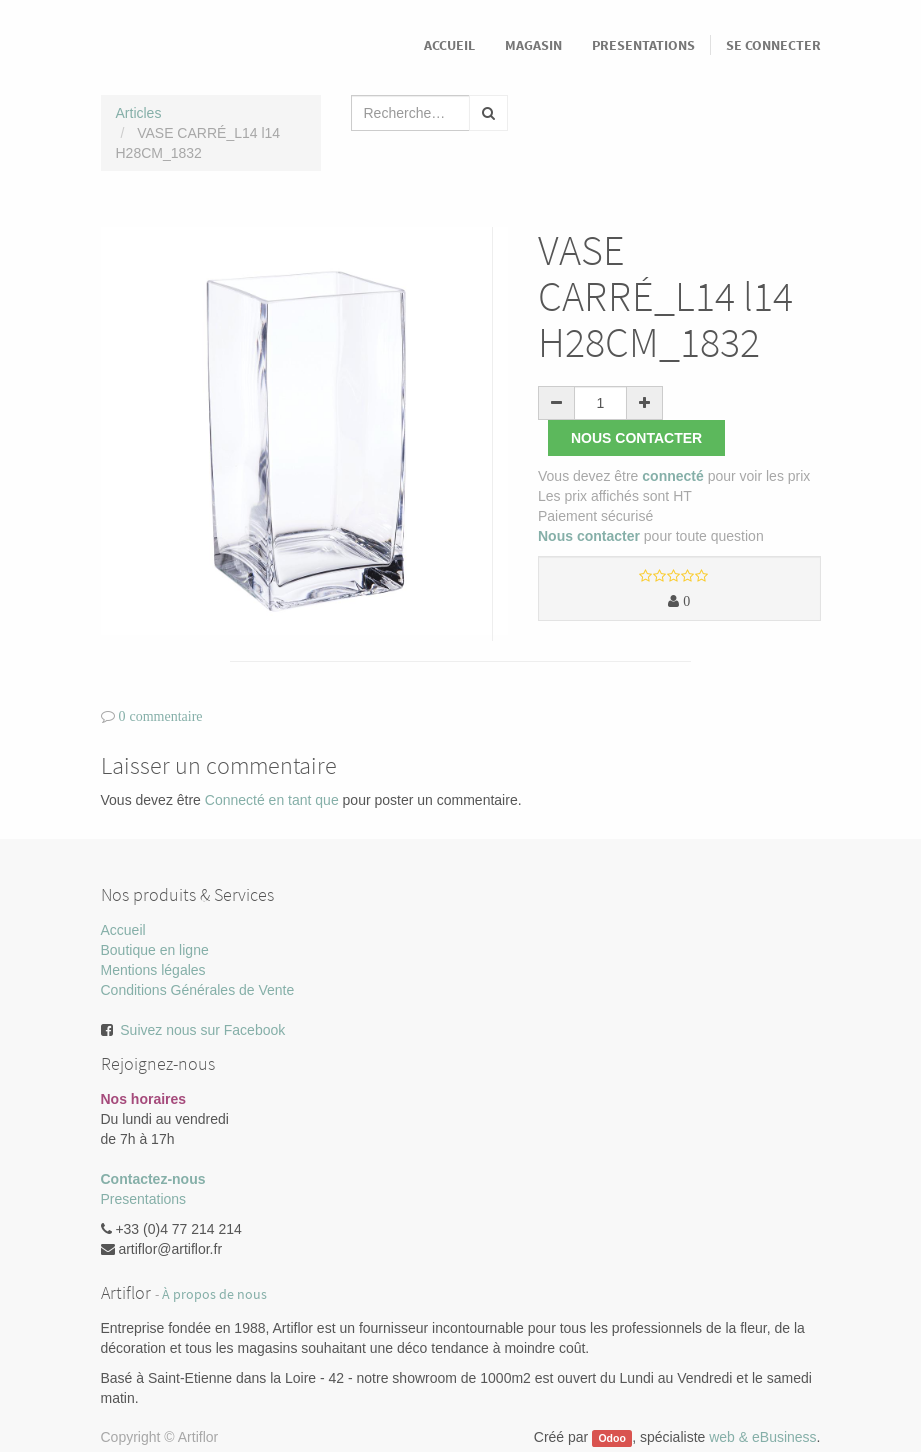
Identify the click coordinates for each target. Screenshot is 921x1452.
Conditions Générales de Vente (198, 990)
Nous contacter (636, 438)
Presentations (144, 1199)
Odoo (611, 1438)
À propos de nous (214, 1294)
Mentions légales (153, 970)
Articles (139, 113)
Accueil (123, 930)
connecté (672, 476)
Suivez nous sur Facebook (202, 1030)
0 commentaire (161, 716)
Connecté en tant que (272, 800)
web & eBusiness (762, 1437)
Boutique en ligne (155, 950)
